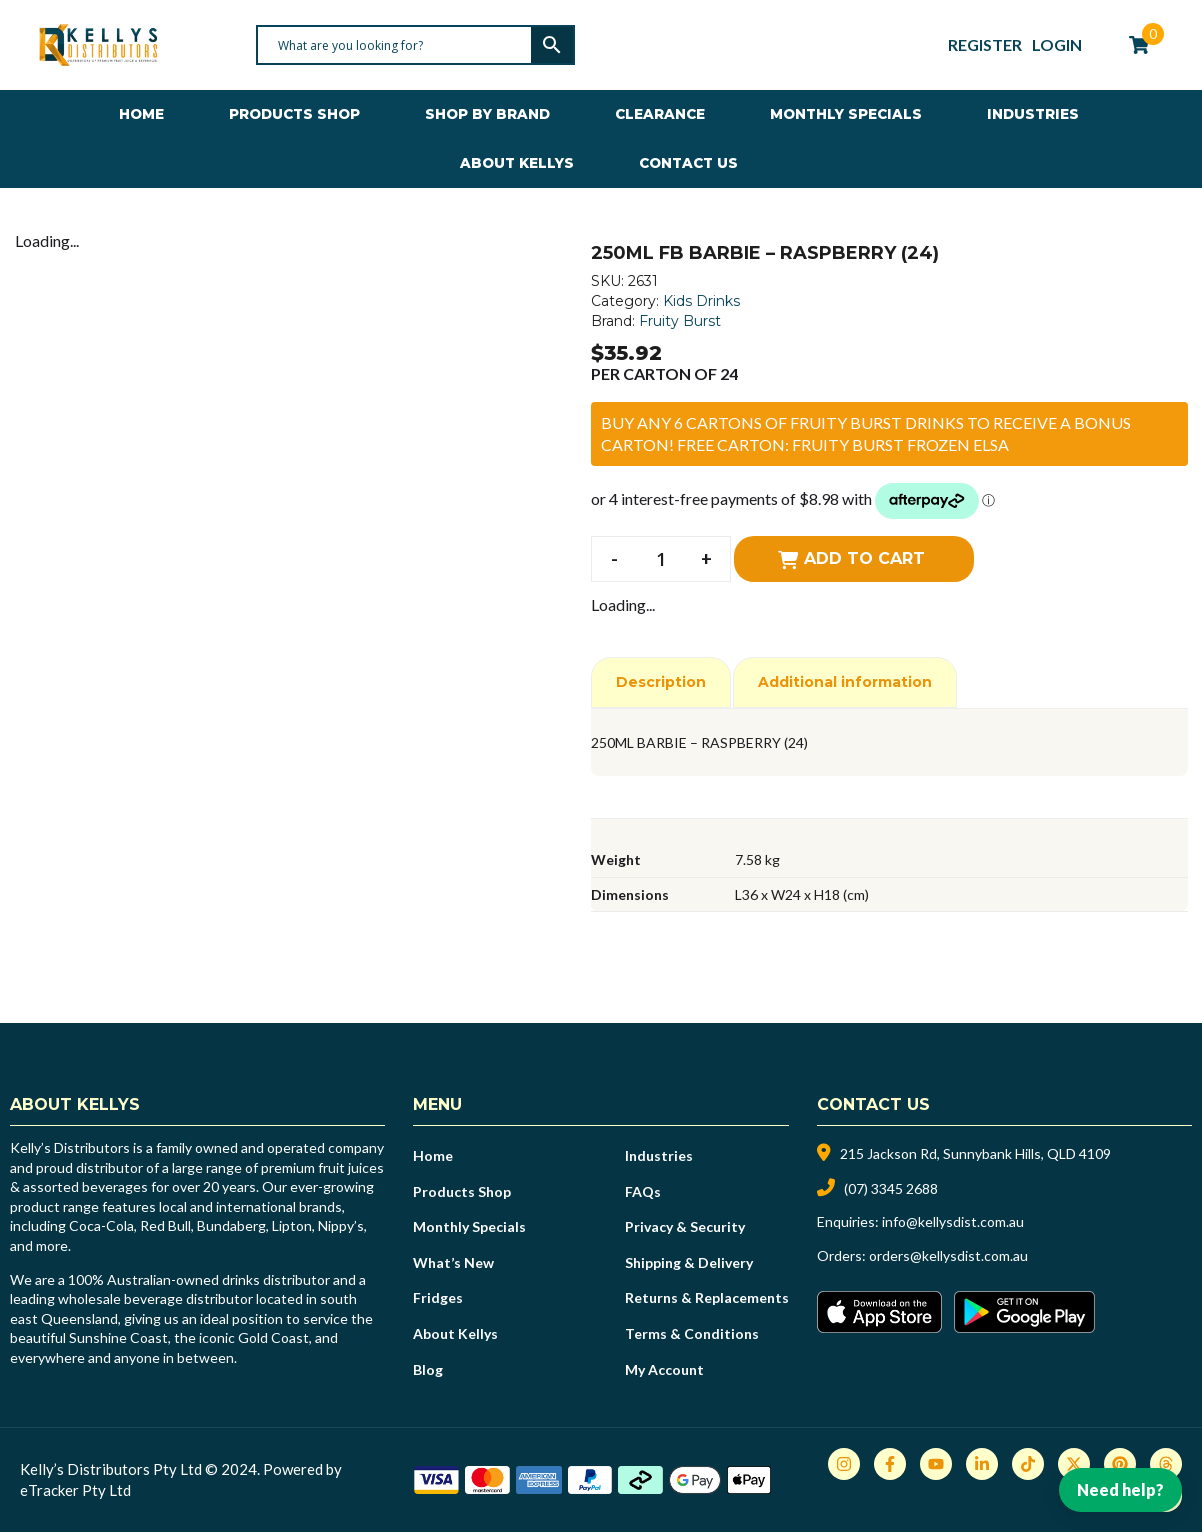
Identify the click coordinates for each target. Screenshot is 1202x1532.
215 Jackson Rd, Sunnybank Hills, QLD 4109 (975, 1153)
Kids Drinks (701, 301)
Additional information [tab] (845, 682)
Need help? (1120, 1489)
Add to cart (864, 558)
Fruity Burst (680, 321)
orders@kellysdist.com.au (948, 1255)
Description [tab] (661, 682)
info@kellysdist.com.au (953, 1221)
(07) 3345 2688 (891, 1188)
